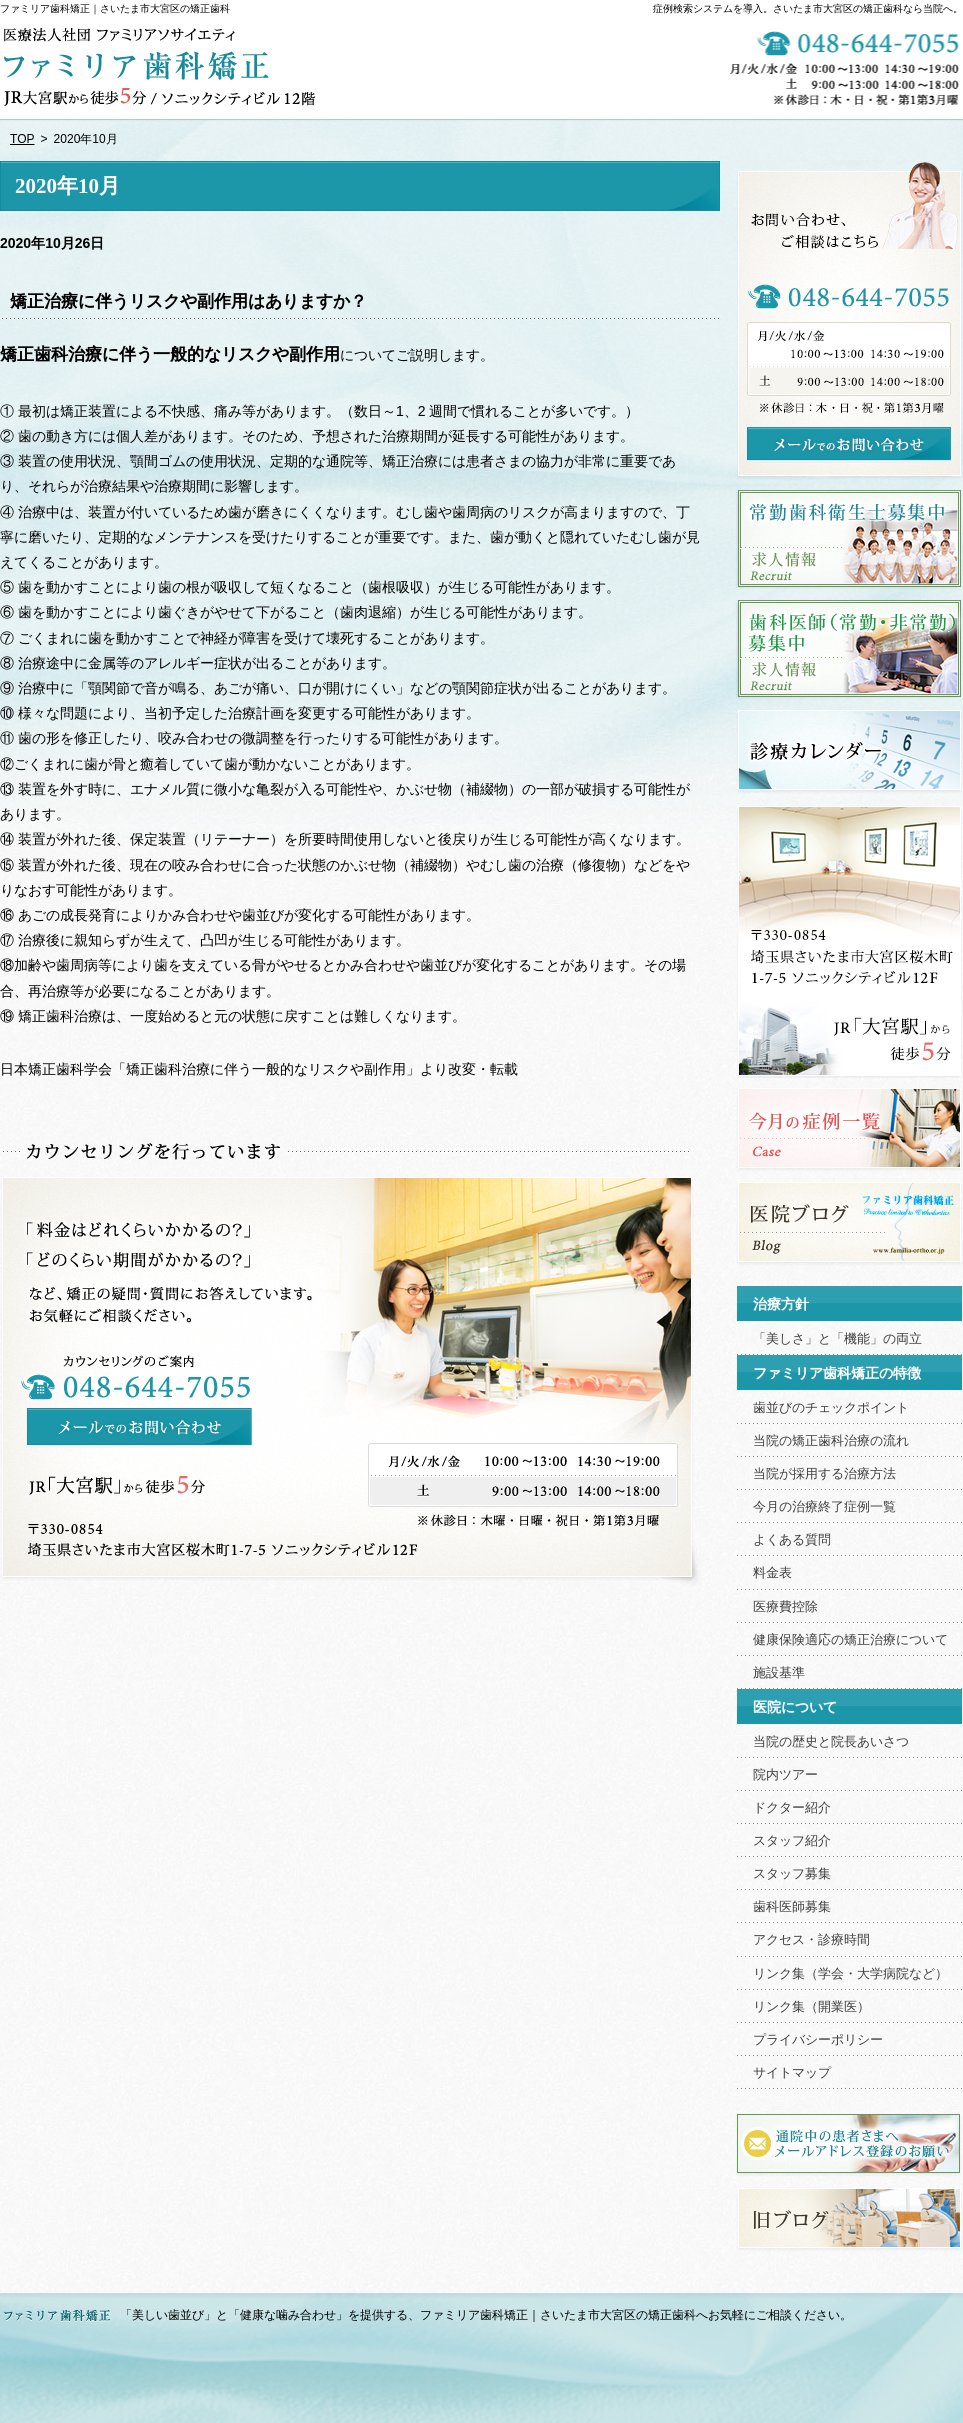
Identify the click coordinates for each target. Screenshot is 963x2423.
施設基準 (779, 1673)
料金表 (772, 1573)
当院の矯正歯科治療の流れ (831, 1441)
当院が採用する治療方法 (824, 1474)
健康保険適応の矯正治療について (850, 1640)
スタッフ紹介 (792, 1841)
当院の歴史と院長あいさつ (831, 1742)
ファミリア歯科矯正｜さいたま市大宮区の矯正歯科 (115, 8)
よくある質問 (792, 1540)
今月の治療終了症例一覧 (824, 1507)
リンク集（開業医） (811, 2007)
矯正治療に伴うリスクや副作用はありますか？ (188, 301)
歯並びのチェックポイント (831, 1408)
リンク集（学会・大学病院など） (850, 1974)
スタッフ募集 (792, 1874)
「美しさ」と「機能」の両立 (837, 1339)
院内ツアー (785, 1775)
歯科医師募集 (792, 1907)
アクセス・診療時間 (811, 1940)
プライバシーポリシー (818, 2040)
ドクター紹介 (792, 1808)
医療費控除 (785, 1607)
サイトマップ (792, 2073)
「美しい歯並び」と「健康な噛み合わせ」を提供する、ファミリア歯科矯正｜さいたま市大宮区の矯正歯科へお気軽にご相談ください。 (486, 2315)
